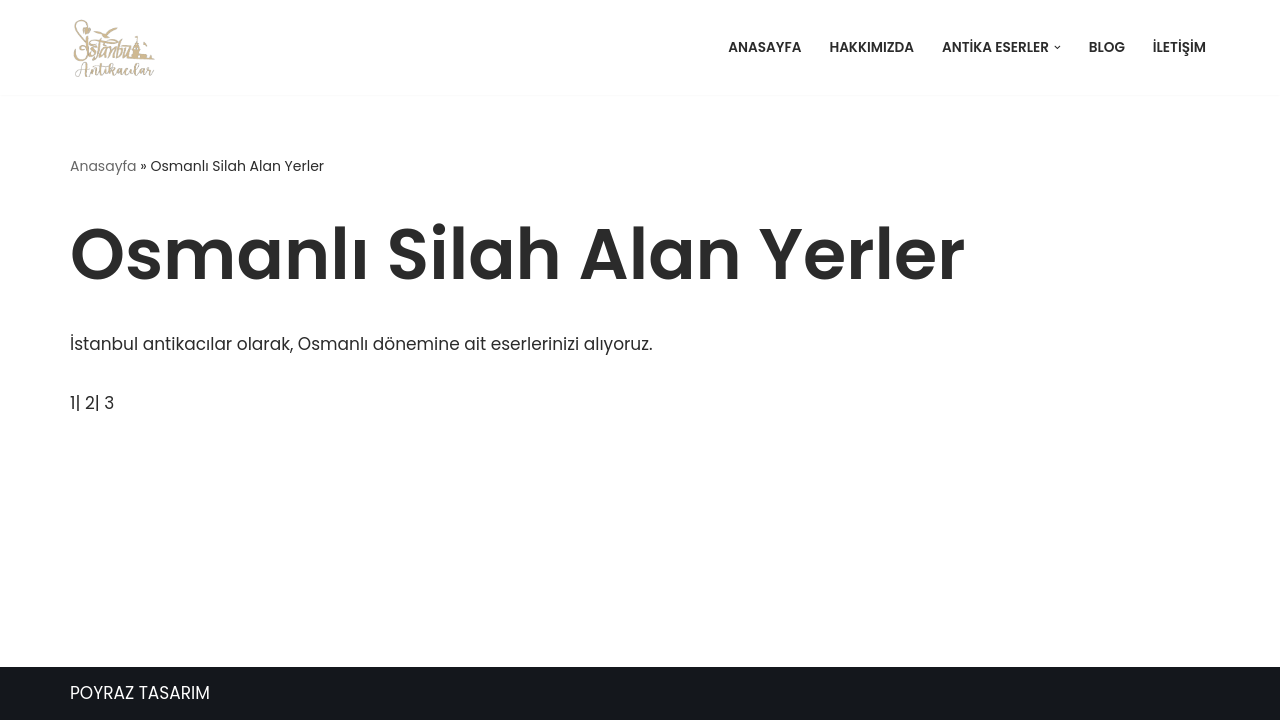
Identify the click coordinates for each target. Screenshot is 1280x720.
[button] (1057, 47)
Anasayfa (764, 47)
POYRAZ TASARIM (140, 693)
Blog (1107, 47)
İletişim (1179, 47)
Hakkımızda (871, 47)
